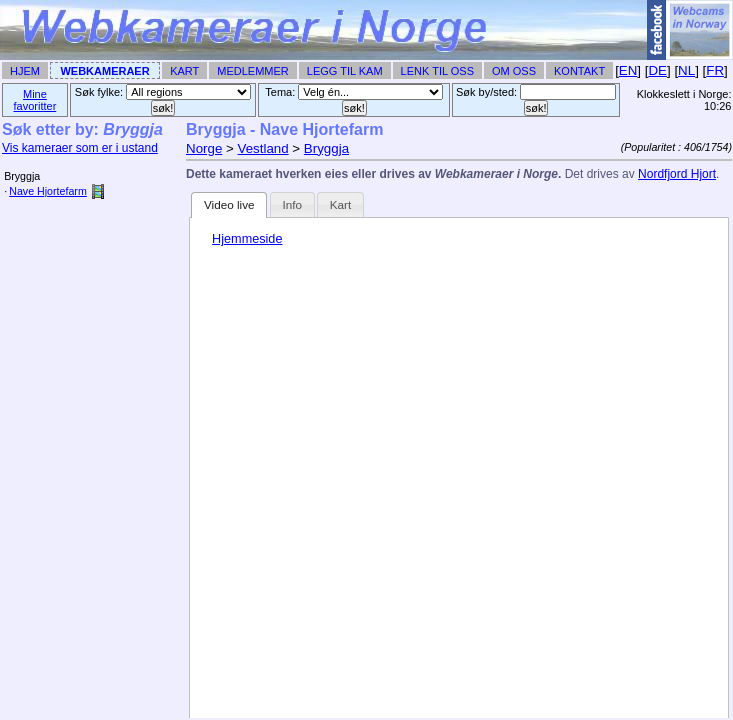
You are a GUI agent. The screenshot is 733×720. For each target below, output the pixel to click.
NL (686, 70)
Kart (184, 71)
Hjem (25, 71)
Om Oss (514, 71)
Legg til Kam (345, 71)
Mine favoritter (35, 100)
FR (715, 70)
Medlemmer (253, 71)
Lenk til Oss (437, 71)
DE (657, 70)
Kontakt (579, 71)
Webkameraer (104, 71)
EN (628, 70)
